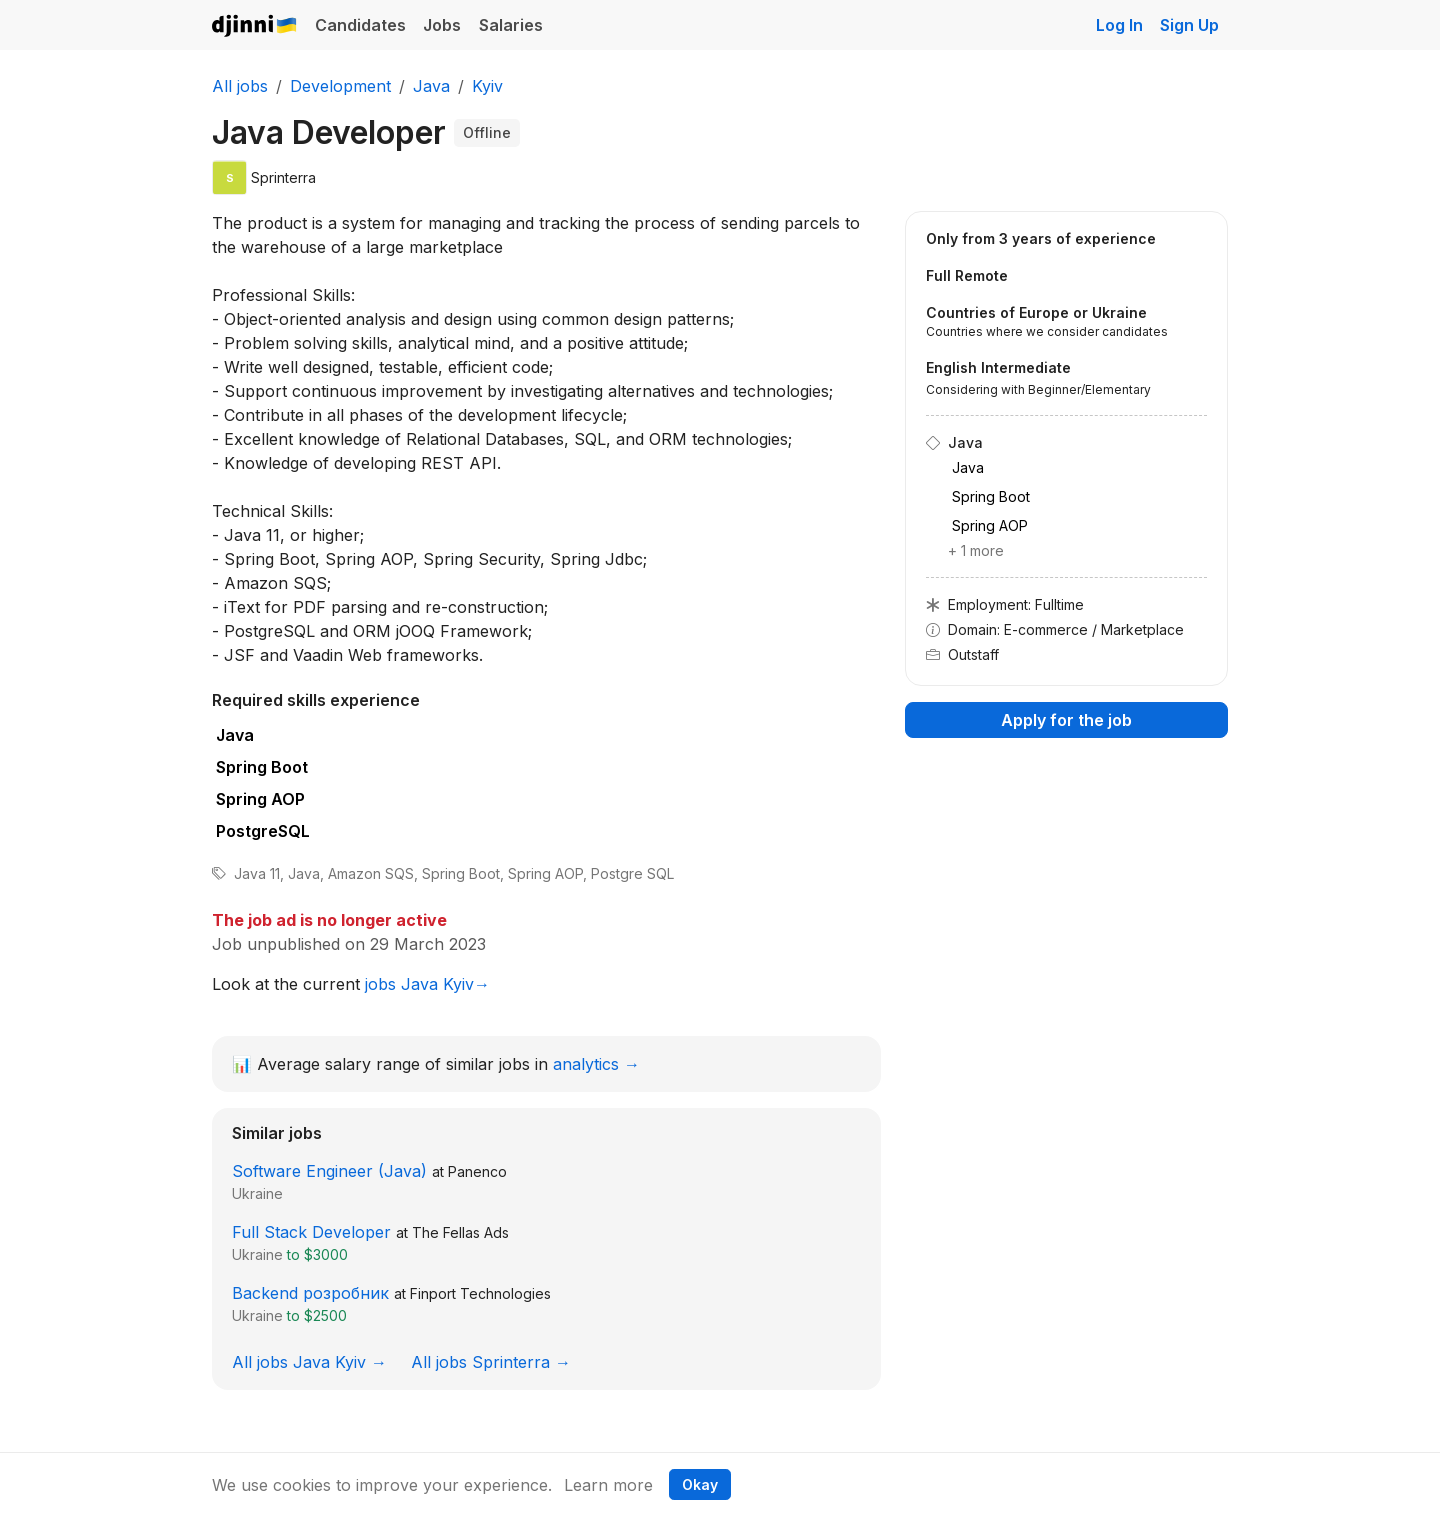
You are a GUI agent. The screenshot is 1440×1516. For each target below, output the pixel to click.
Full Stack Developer (311, 1232)
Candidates (360, 25)
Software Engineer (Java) (329, 1171)
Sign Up (1189, 25)
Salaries (511, 25)
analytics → (596, 1064)
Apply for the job (1066, 720)
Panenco (477, 1171)
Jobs (442, 25)
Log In (1119, 25)
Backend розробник (310, 1293)
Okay (700, 1484)
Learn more (608, 1485)
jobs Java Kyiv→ (427, 984)
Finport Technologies (480, 1293)
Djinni (255, 26)
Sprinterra (283, 177)
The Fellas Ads (460, 1232)
